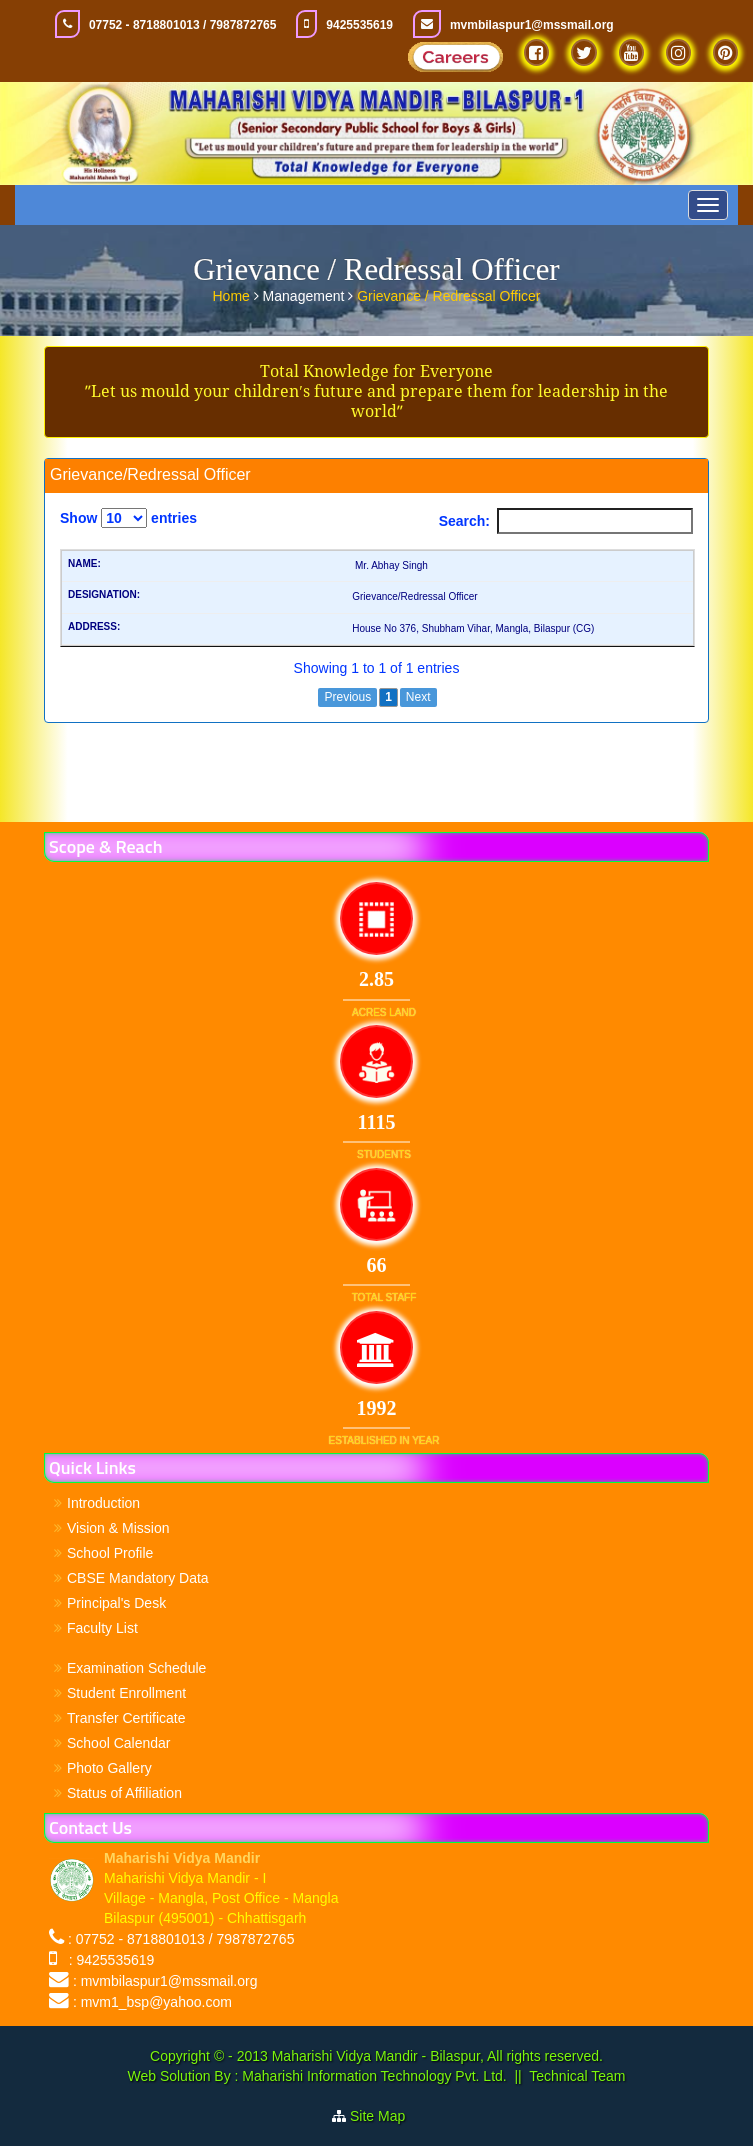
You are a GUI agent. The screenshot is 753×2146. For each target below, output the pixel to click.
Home (233, 293)
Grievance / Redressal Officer (448, 293)
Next (418, 697)
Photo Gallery (109, 1768)
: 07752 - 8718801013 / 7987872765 (181, 1939)
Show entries (128, 518)
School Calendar (119, 1743)
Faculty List (102, 1628)
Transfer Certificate (126, 1718)
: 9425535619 (107, 1960)
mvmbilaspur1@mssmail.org (532, 25)
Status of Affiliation (124, 1793)
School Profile (110, 1553)
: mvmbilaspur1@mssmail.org (165, 1981)
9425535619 (359, 25)
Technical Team (577, 2076)
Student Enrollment (126, 1693)
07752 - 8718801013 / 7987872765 (183, 25)
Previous (347, 697)
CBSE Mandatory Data (138, 1578)
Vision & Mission (118, 1528)
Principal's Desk (116, 1603)
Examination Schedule (136, 1668)
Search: (566, 521)
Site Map (385, 2116)
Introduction (103, 1503)
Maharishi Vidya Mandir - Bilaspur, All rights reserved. (437, 2056)
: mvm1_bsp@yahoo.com (152, 2002)
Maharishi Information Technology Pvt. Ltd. (372, 2076)
